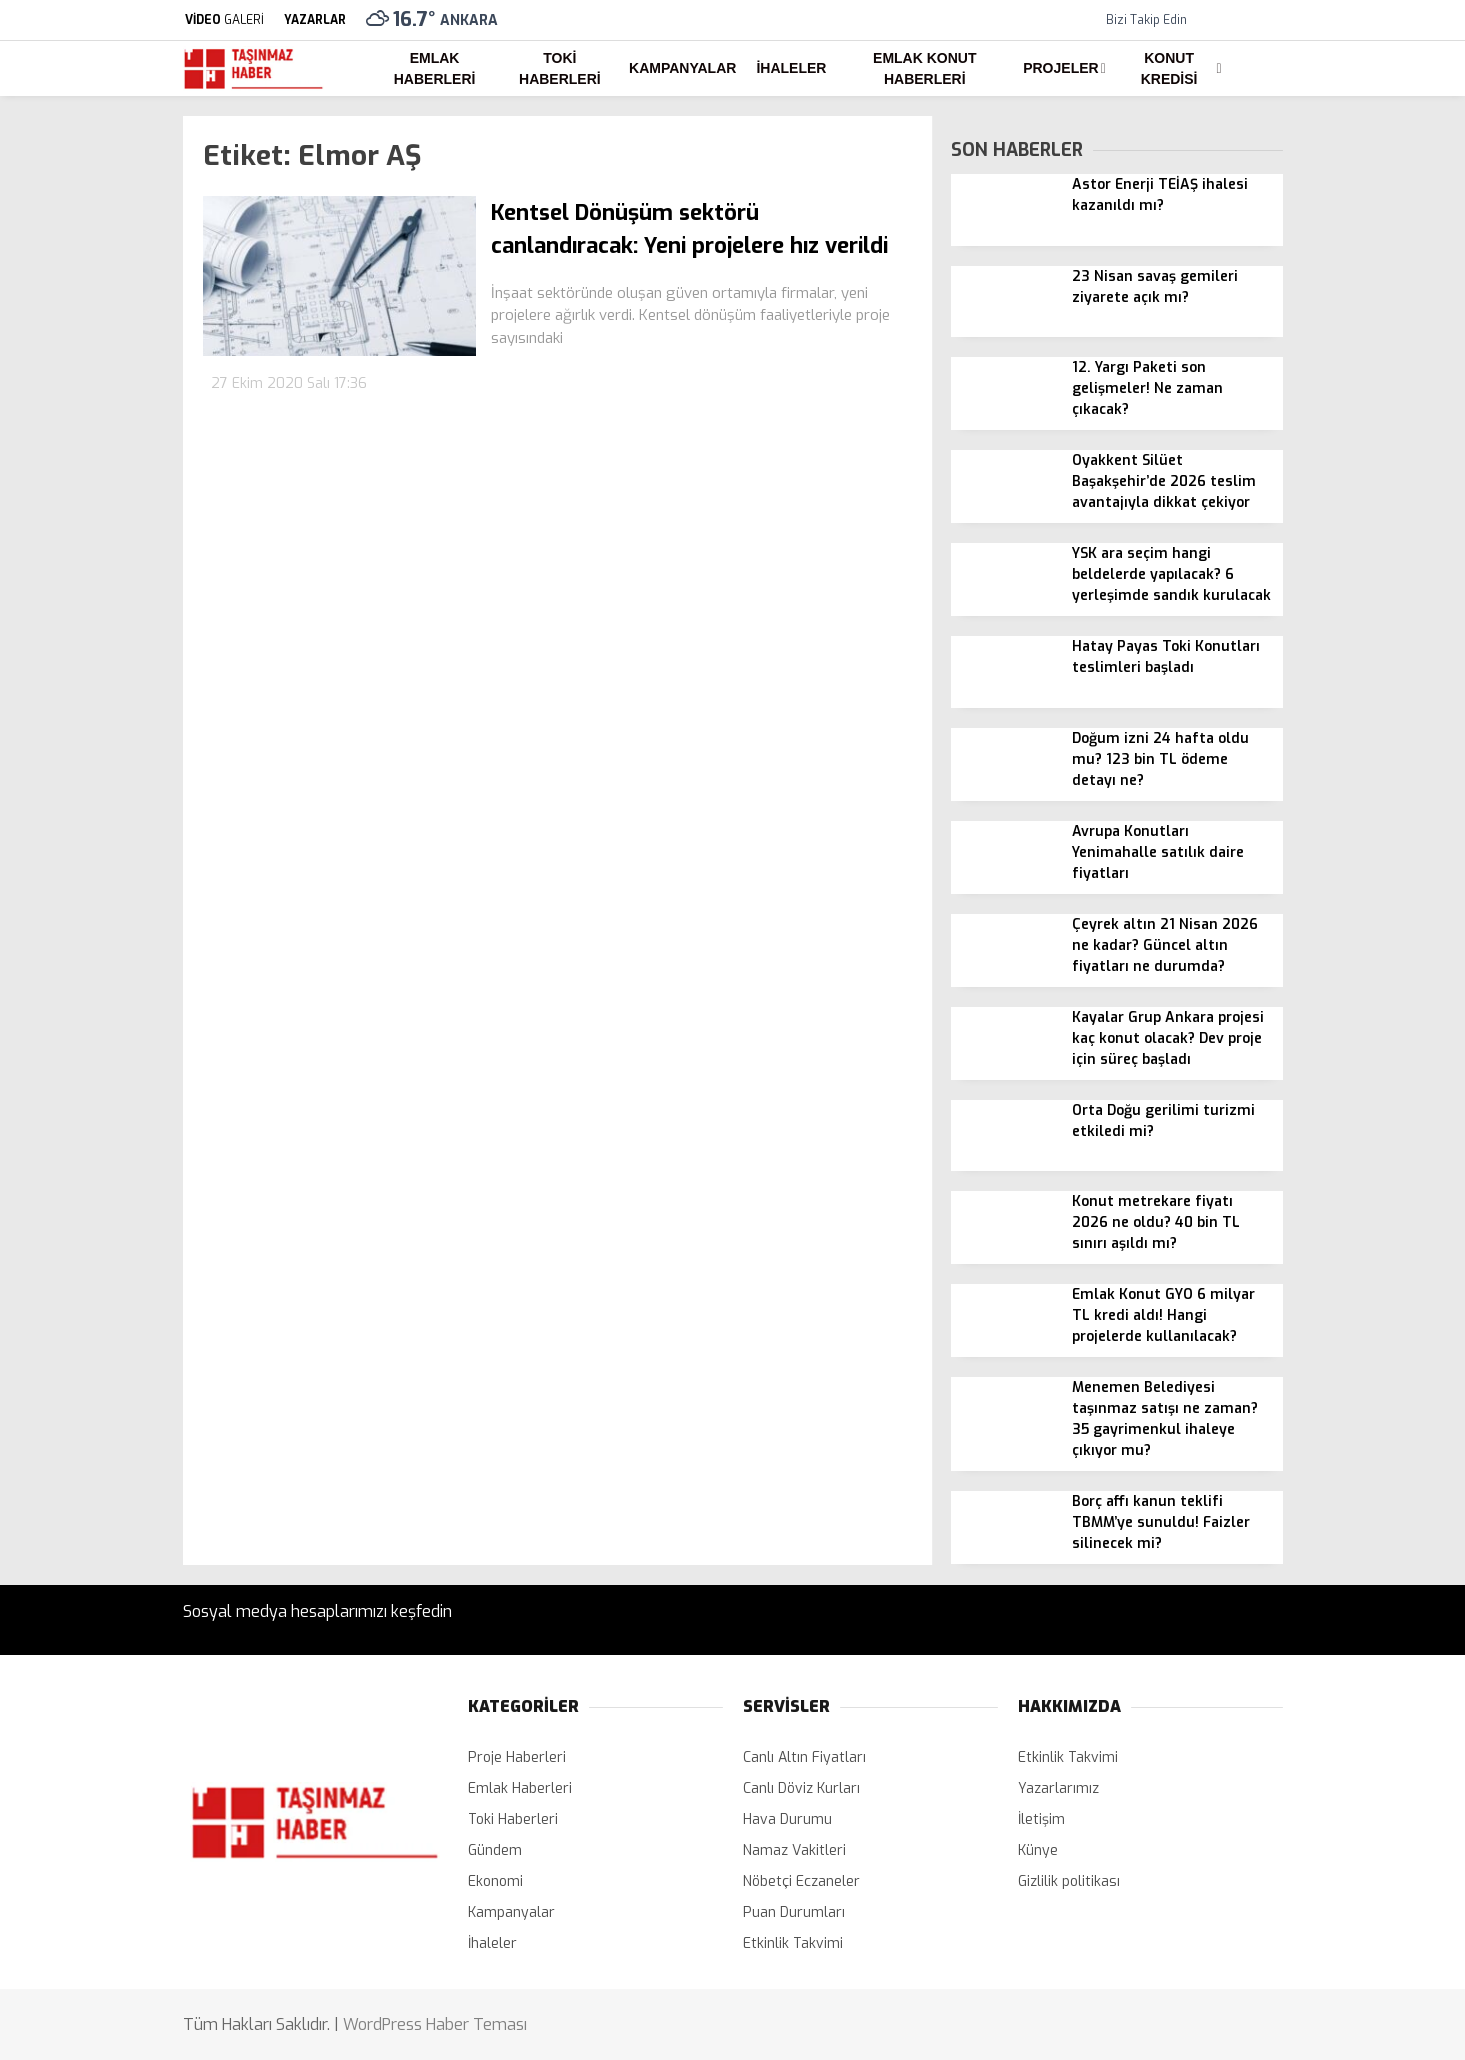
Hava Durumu (787, 1819)
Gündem (495, 1850)
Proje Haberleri (517, 1757)
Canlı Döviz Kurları (801, 1788)
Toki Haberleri (560, 68)
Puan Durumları (794, 1912)
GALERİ (223, 20)
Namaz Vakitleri (794, 1850)
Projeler (1060, 68)
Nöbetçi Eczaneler (801, 1881)
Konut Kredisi (1169, 68)
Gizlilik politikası (1069, 1881)
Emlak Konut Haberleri (924, 68)
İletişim (1041, 1819)
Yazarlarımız (1058, 1788)
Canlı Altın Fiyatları (804, 1757)
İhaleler (791, 68)
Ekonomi (495, 1881)
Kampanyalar (682, 68)
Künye (1038, 1850)
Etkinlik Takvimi (793, 1943)
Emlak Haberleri (435, 68)
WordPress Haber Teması (435, 2024)
